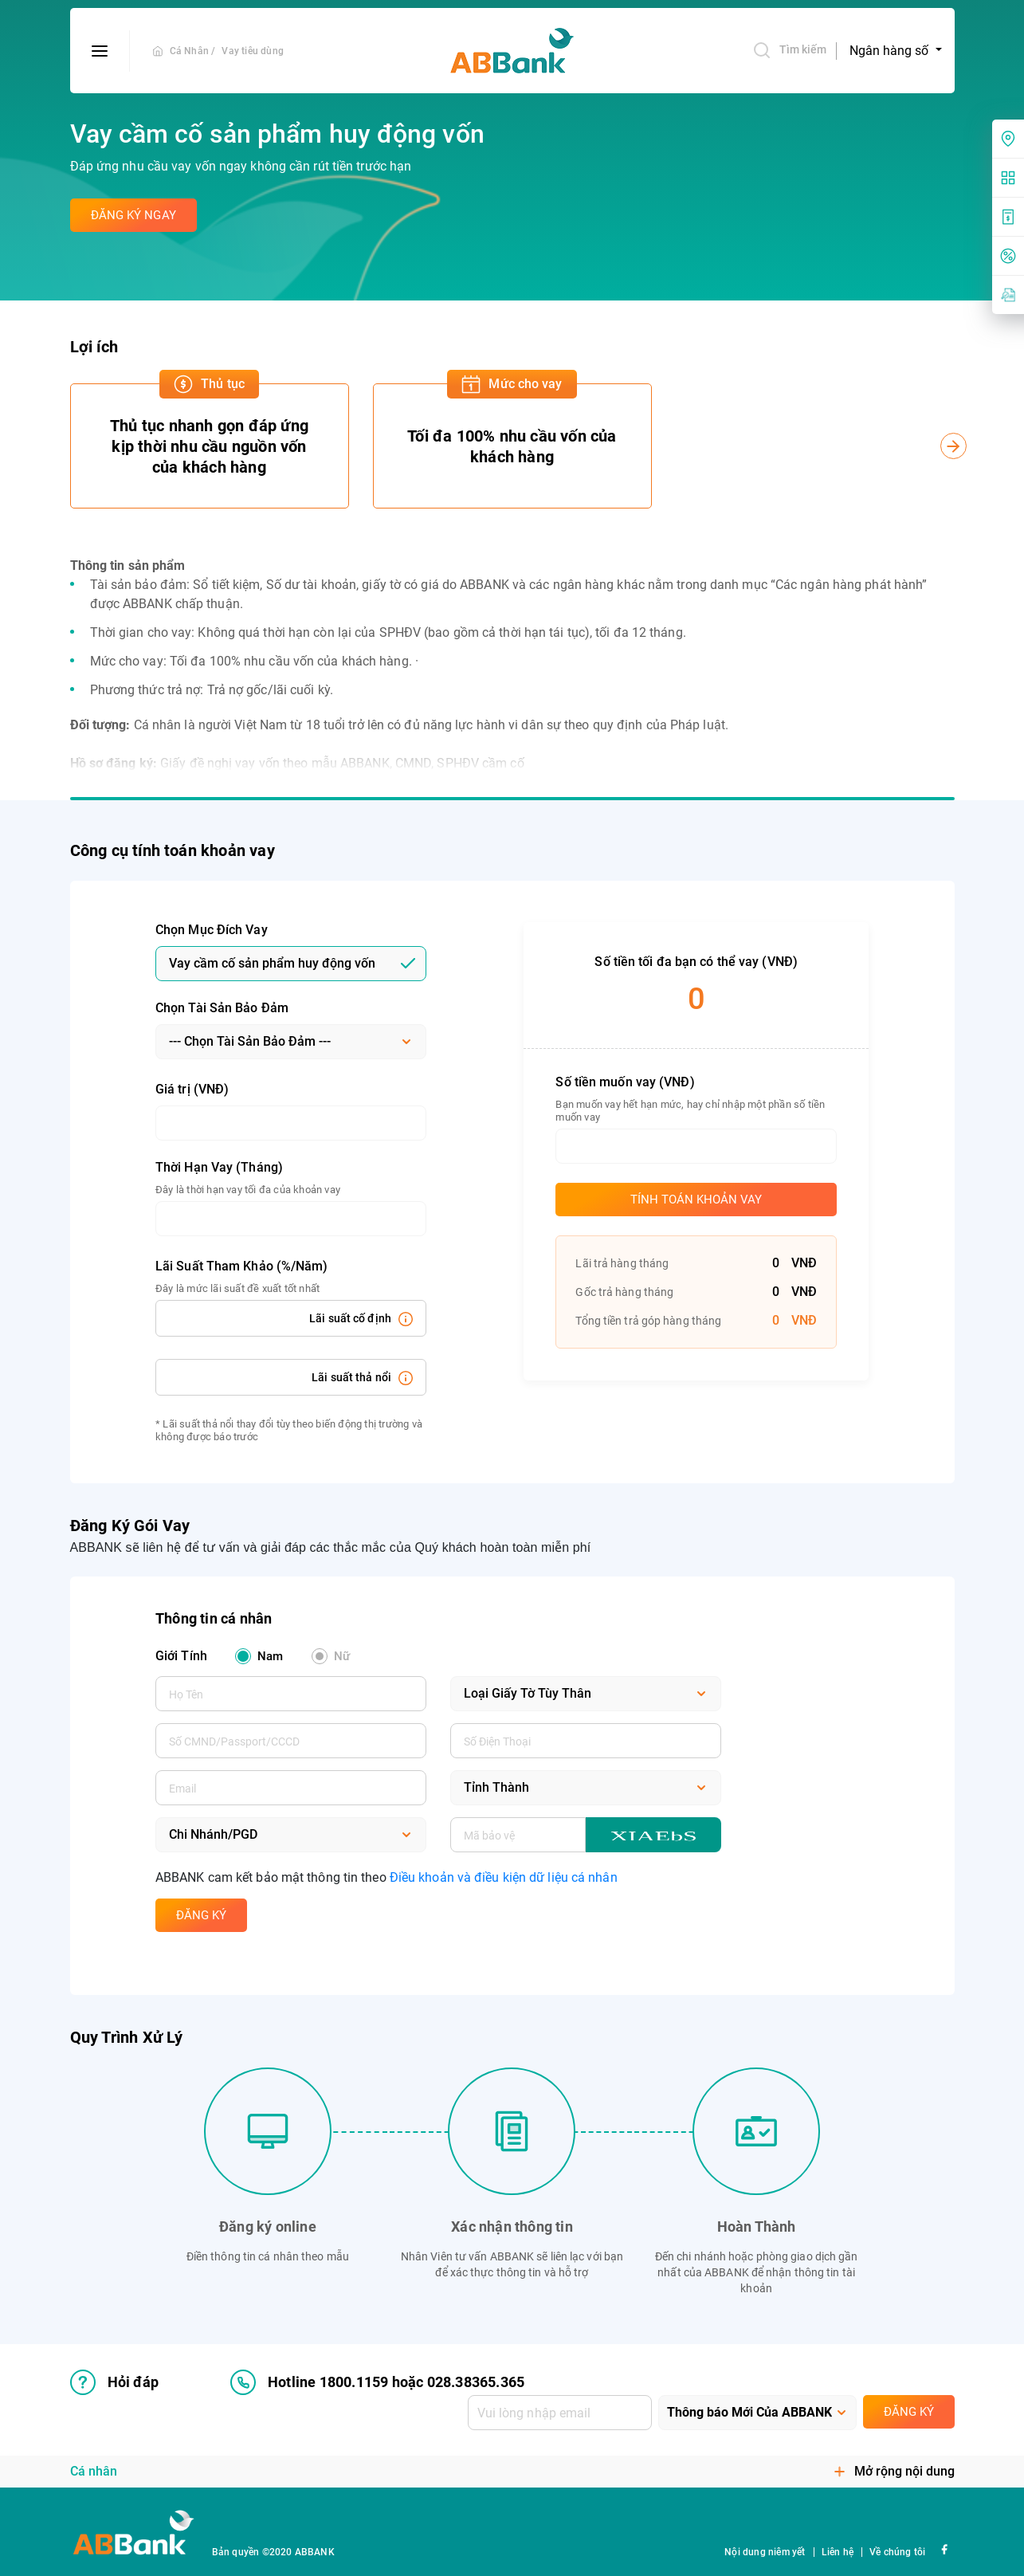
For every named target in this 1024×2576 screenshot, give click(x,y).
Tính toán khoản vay (696, 1199)
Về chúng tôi (897, 2552)
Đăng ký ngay (133, 215)
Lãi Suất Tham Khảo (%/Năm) (241, 1266)
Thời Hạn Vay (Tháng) (219, 1167)
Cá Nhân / (193, 51)
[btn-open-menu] (100, 51)
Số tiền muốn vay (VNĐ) (624, 1082)
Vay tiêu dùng (253, 51)
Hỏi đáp (114, 2382)
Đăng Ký (201, 1915)
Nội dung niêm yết (764, 2552)
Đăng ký (909, 2412)
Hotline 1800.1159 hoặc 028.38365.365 (377, 2382)
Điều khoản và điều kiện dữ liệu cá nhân (504, 1877)
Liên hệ (837, 2552)
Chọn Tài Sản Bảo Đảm (221, 1007)
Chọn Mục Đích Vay (211, 929)
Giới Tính (181, 1655)
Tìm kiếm (789, 50)
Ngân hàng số (890, 50)
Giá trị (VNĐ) (192, 1089)
